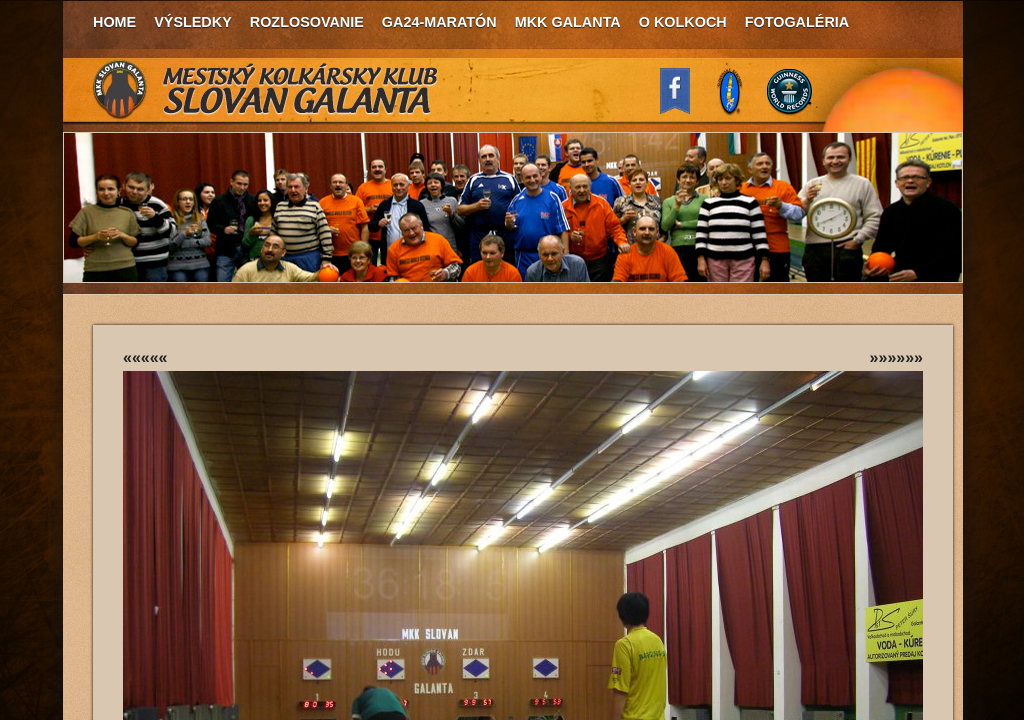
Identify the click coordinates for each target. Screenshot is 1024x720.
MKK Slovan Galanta (266, 90)
